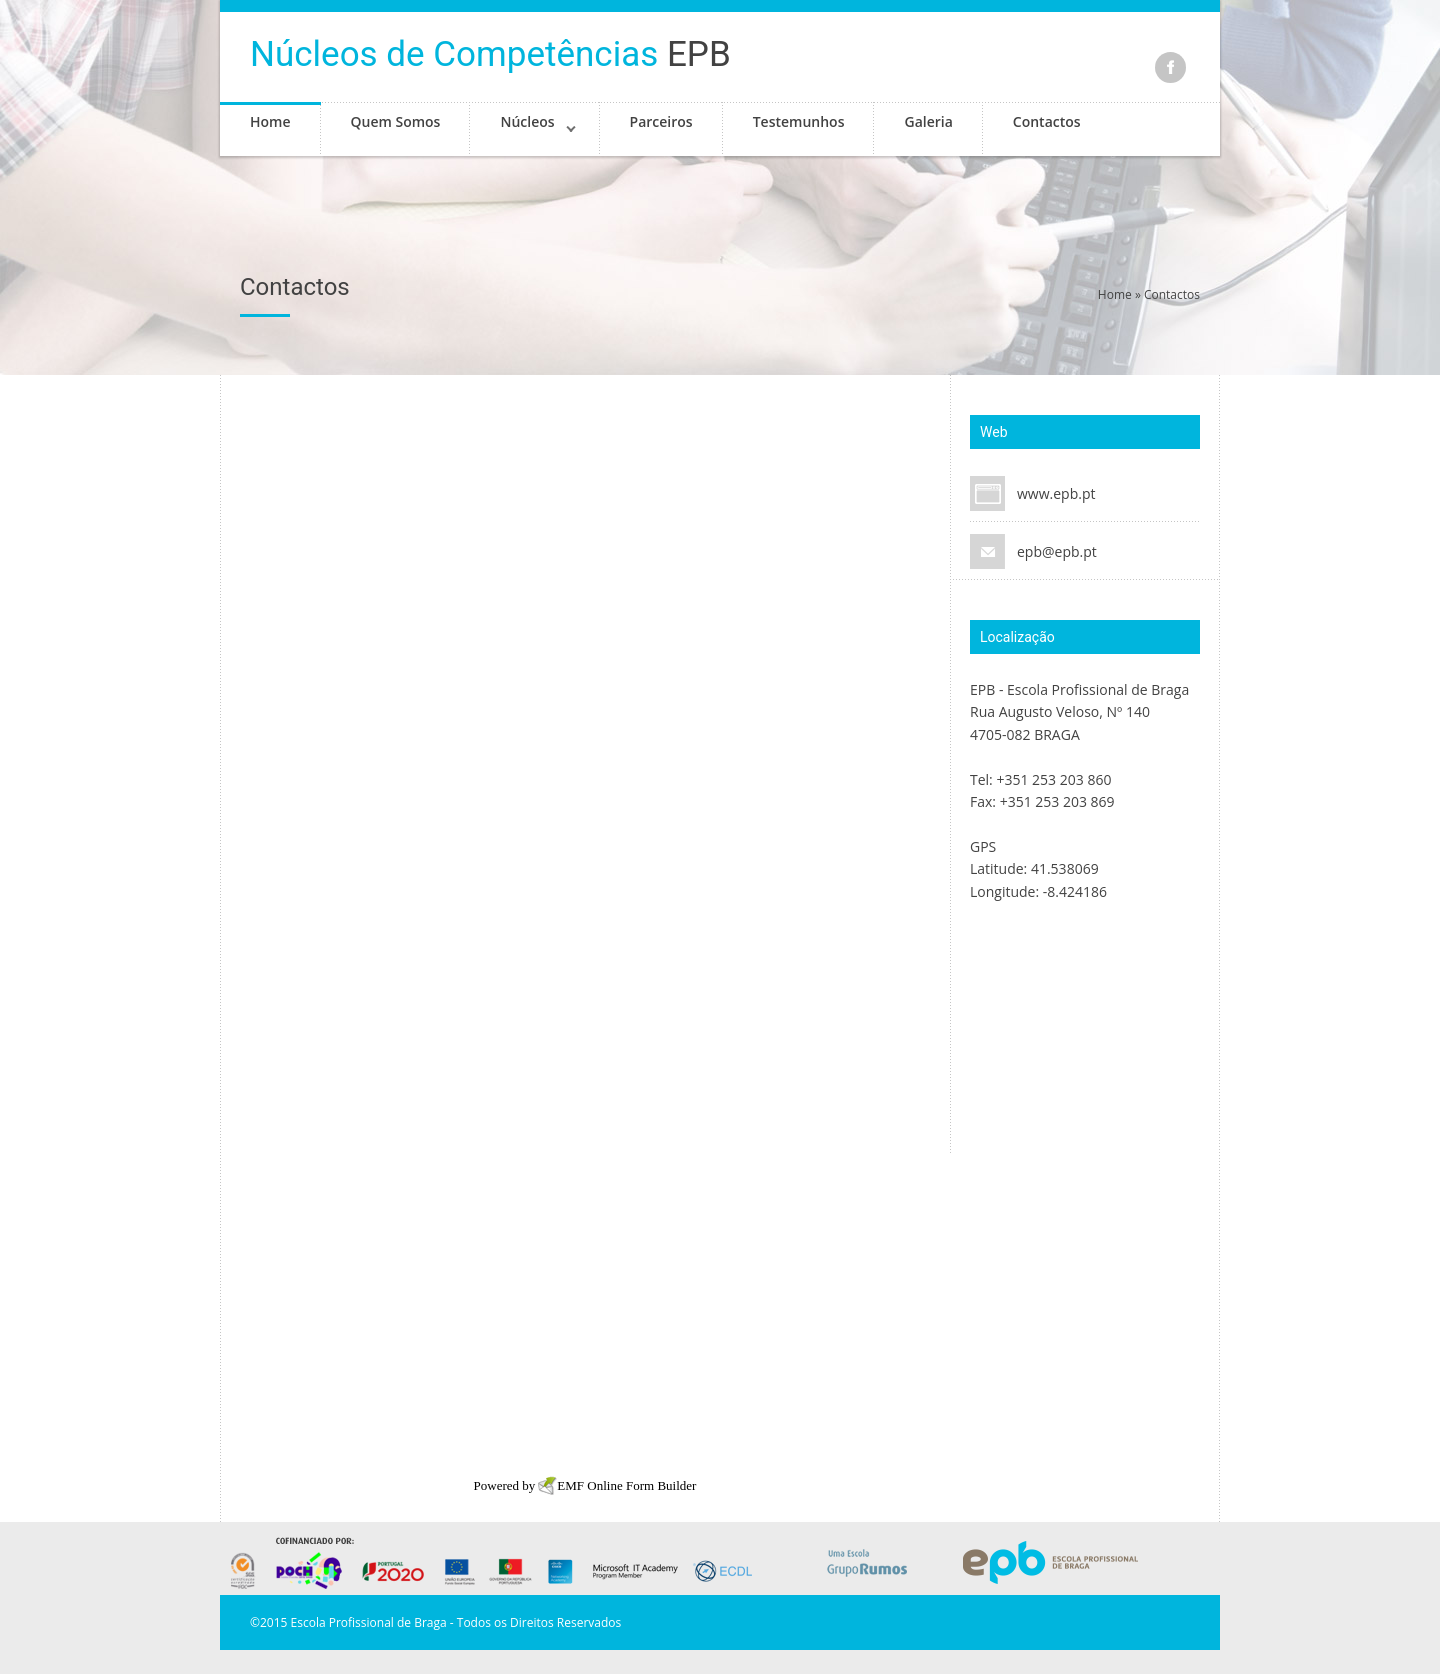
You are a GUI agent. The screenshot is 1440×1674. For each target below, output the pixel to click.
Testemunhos (799, 121)
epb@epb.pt (1057, 551)
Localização (1017, 637)
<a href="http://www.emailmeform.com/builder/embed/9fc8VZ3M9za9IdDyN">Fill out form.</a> (585, 927)
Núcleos (527, 121)
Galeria (928, 121)
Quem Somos (396, 121)
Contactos (1047, 121)
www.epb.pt (1056, 493)
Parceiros (661, 121)
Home (270, 121)
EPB (490, 54)
